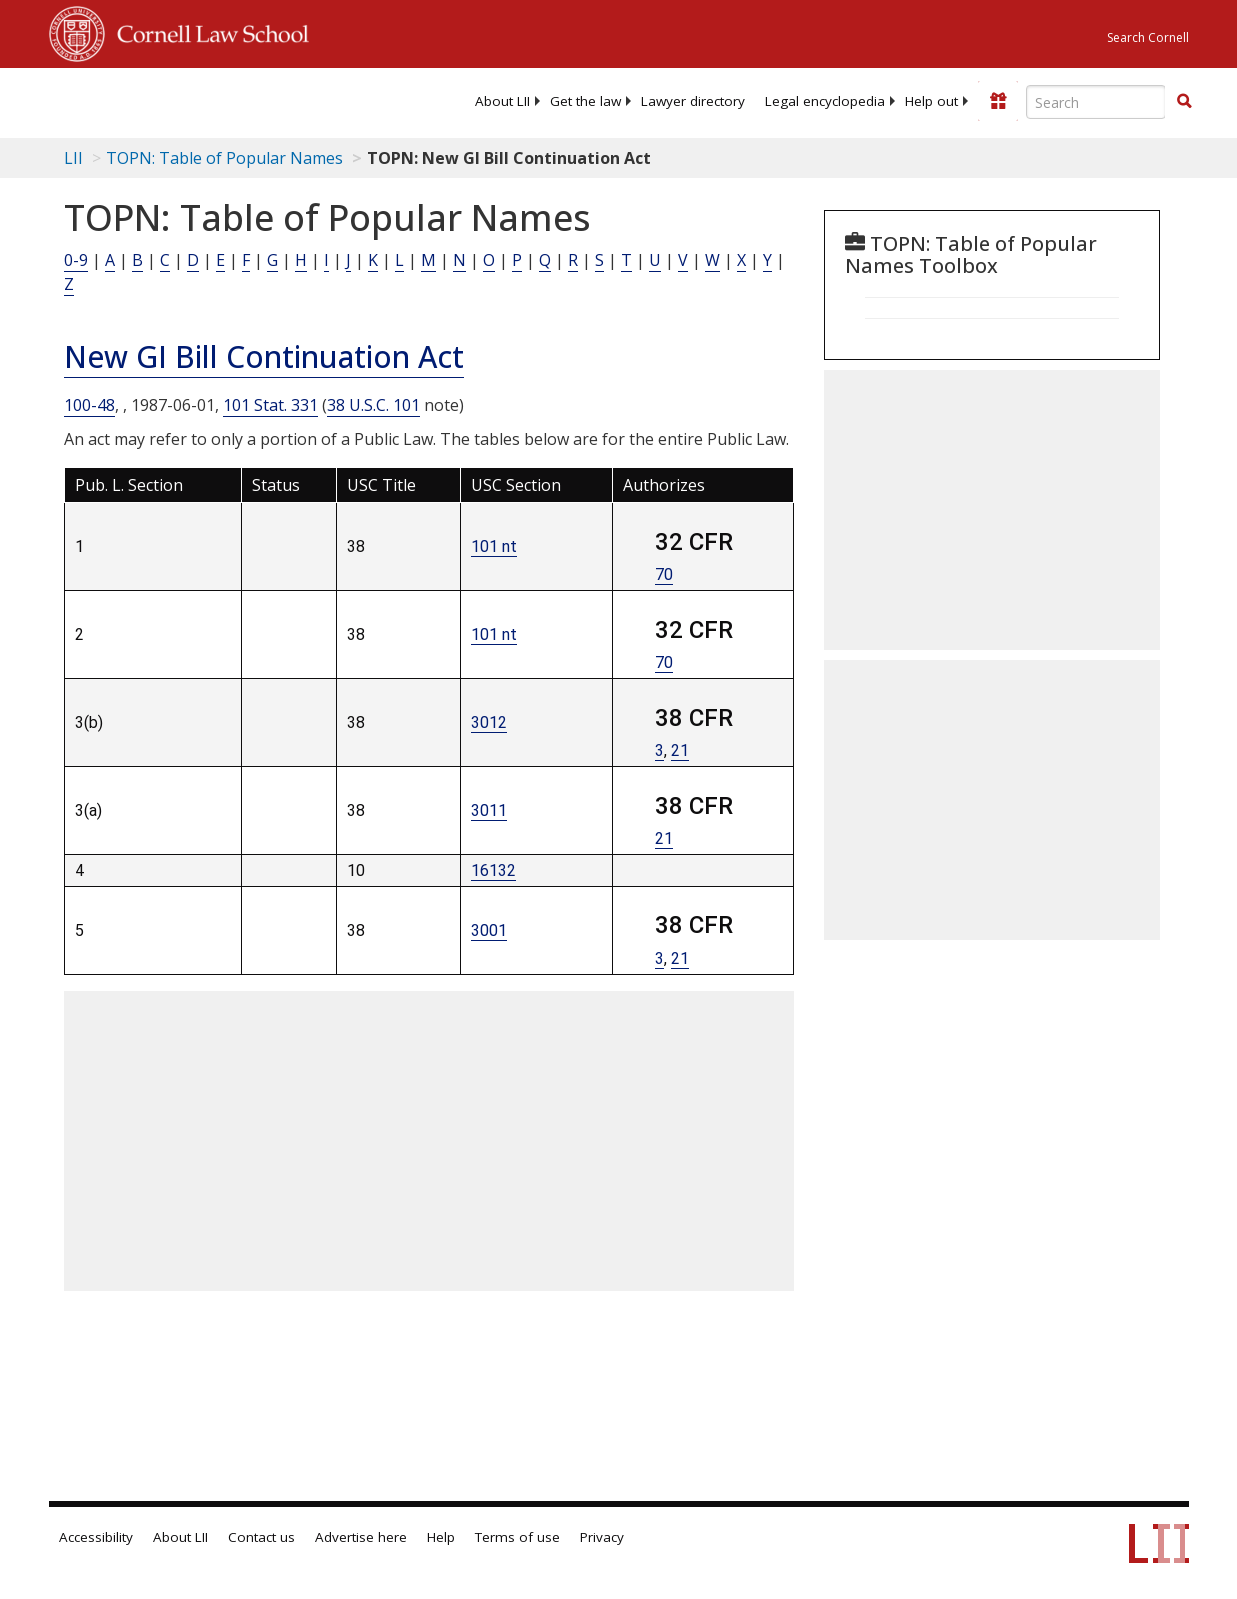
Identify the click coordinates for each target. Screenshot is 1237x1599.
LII (73, 158)
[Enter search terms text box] (1096, 102)
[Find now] (1184, 102)
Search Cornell (1148, 37)
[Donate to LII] (998, 101)
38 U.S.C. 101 (373, 405)
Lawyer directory (693, 101)
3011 (489, 810)
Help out (931, 101)
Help (441, 1537)
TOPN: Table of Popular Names (224, 158)
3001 (489, 930)
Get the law (585, 101)
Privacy (602, 1537)
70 (664, 574)
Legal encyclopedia (825, 101)
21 (680, 750)
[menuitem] (502, 101)
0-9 (76, 260)
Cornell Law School (207, 31)
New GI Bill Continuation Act (264, 356)
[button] (1184, 101)
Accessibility (96, 1537)
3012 (489, 722)
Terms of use (517, 1537)
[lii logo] (127, 100)
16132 (493, 870)
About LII (502, 101)
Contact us (261, 1537)
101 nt (494, 546)
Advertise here (361, 1537)
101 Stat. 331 (270, 405)
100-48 (89, 405)
